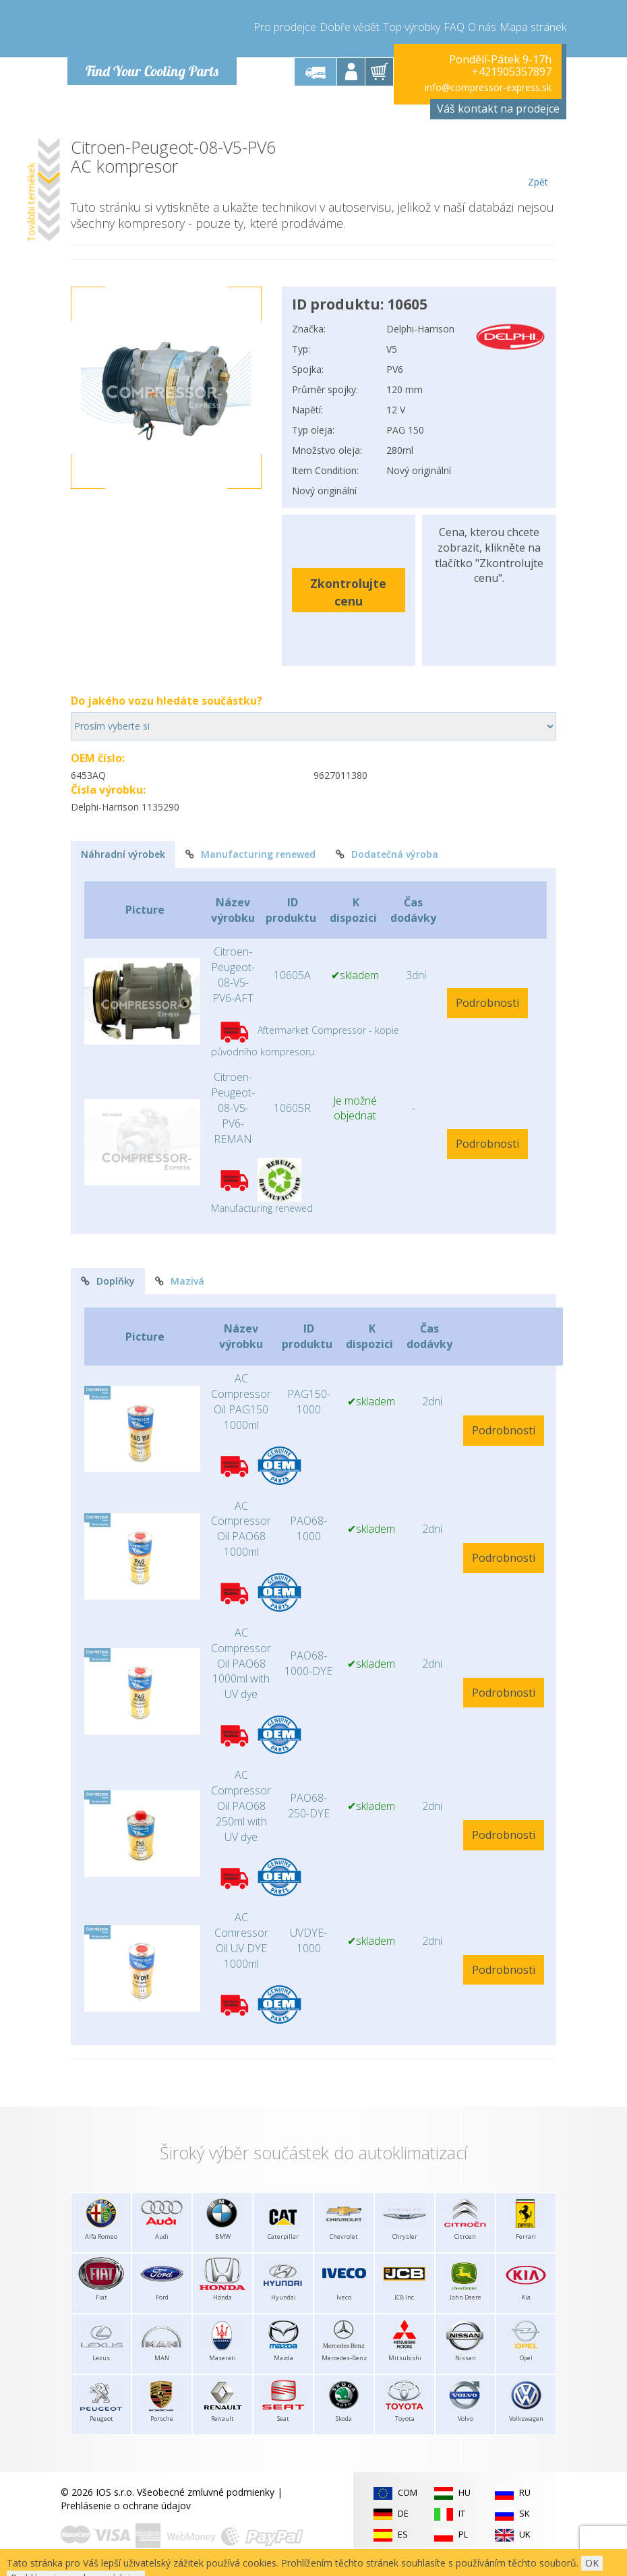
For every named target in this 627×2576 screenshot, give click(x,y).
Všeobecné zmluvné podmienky (205, 2492)
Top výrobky (411, 27)
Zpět (537, 163)
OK (592, 2562)
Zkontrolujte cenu (348, 591)
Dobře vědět (350, 27)
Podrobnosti (487, 1002)
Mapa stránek (533, 27)
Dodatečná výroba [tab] (387, 854)
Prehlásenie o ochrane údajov (126, 2505)
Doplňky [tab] (108, 1281)
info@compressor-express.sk (488, 87)
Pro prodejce (284, 27)
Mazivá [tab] (179, 1281)
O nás (482, 27)
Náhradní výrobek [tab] (123, 854)
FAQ (454, 27)
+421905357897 (511, 71)
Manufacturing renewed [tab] (250, 854)
